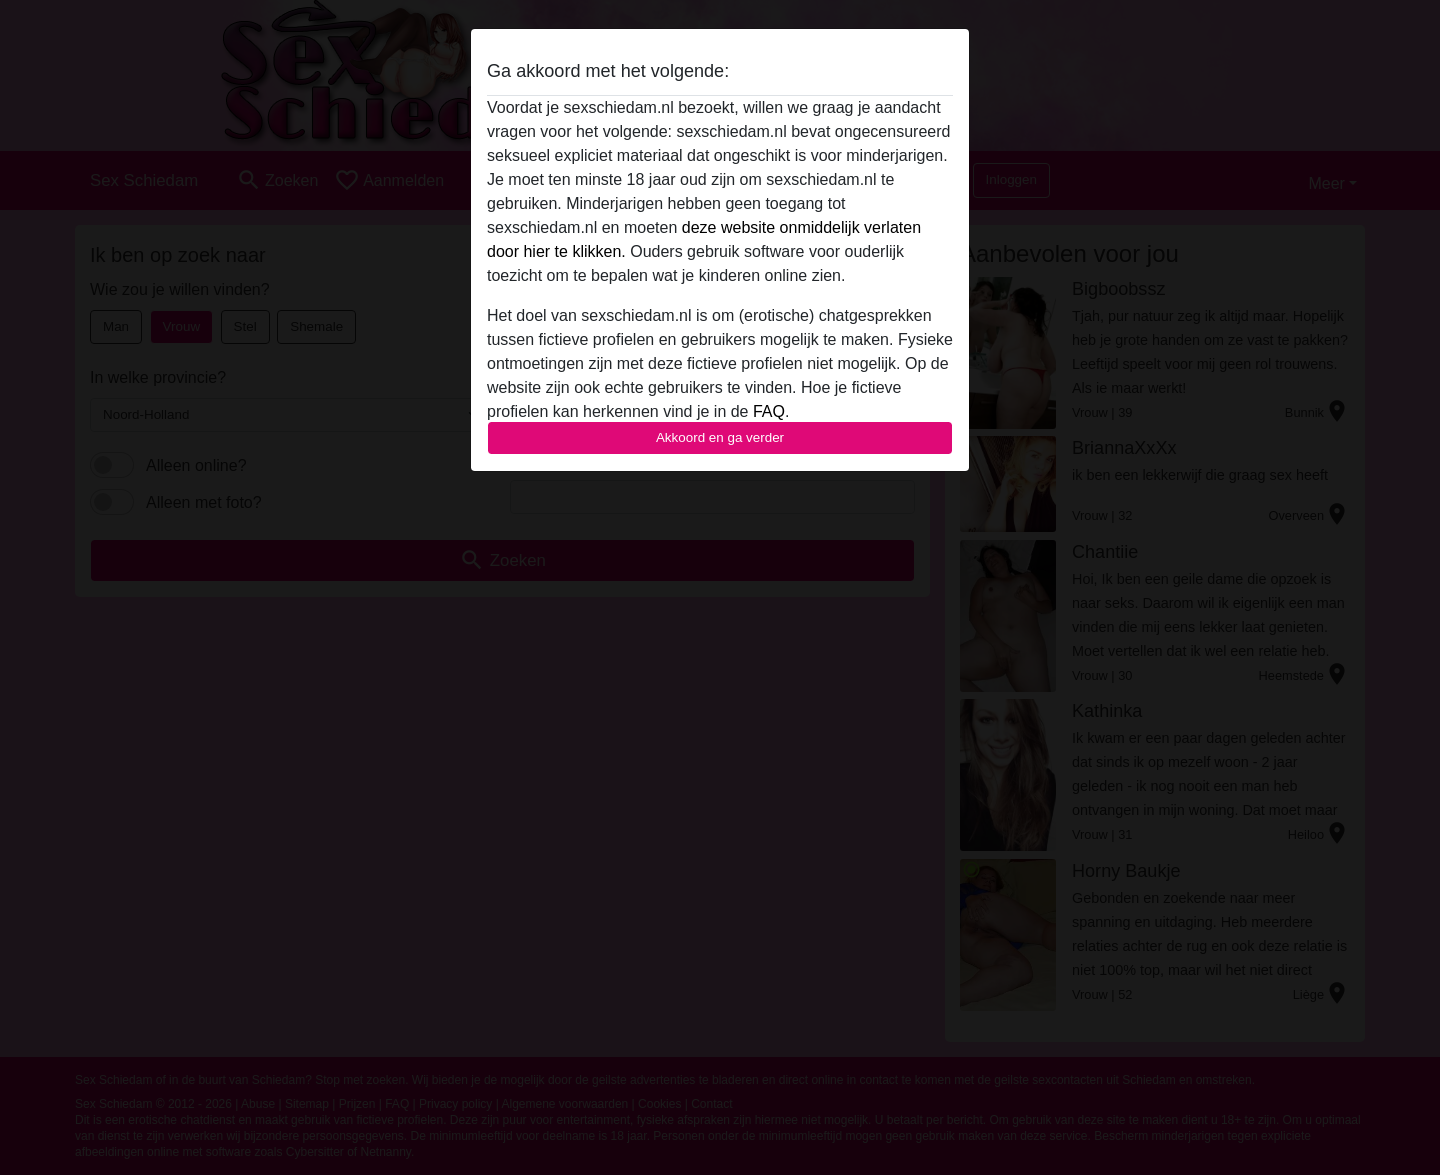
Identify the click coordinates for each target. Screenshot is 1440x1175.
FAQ (769, 411)
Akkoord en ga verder (720, 437)
